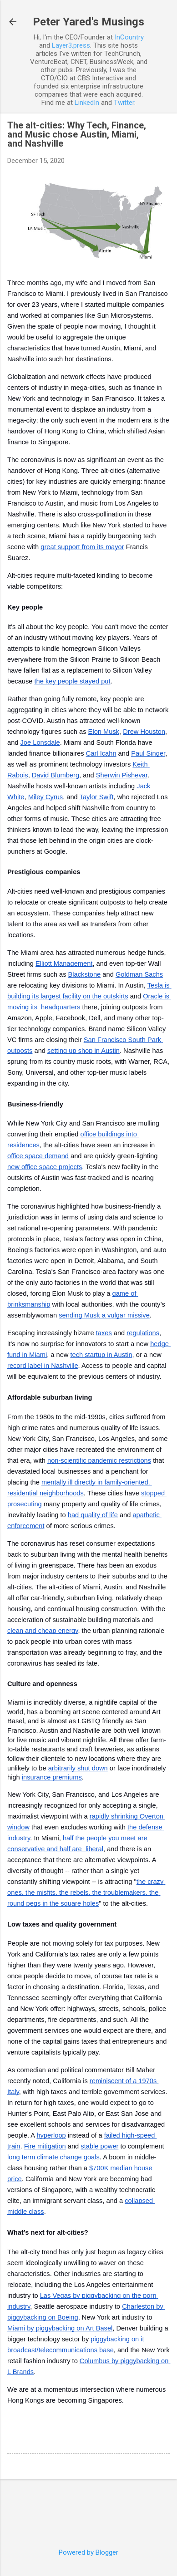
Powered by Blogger (88, 2552)
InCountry (129, 37)
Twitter (124, 102)
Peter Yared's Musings (88, 21)
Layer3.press (71, 45)
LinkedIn (87, 102)
